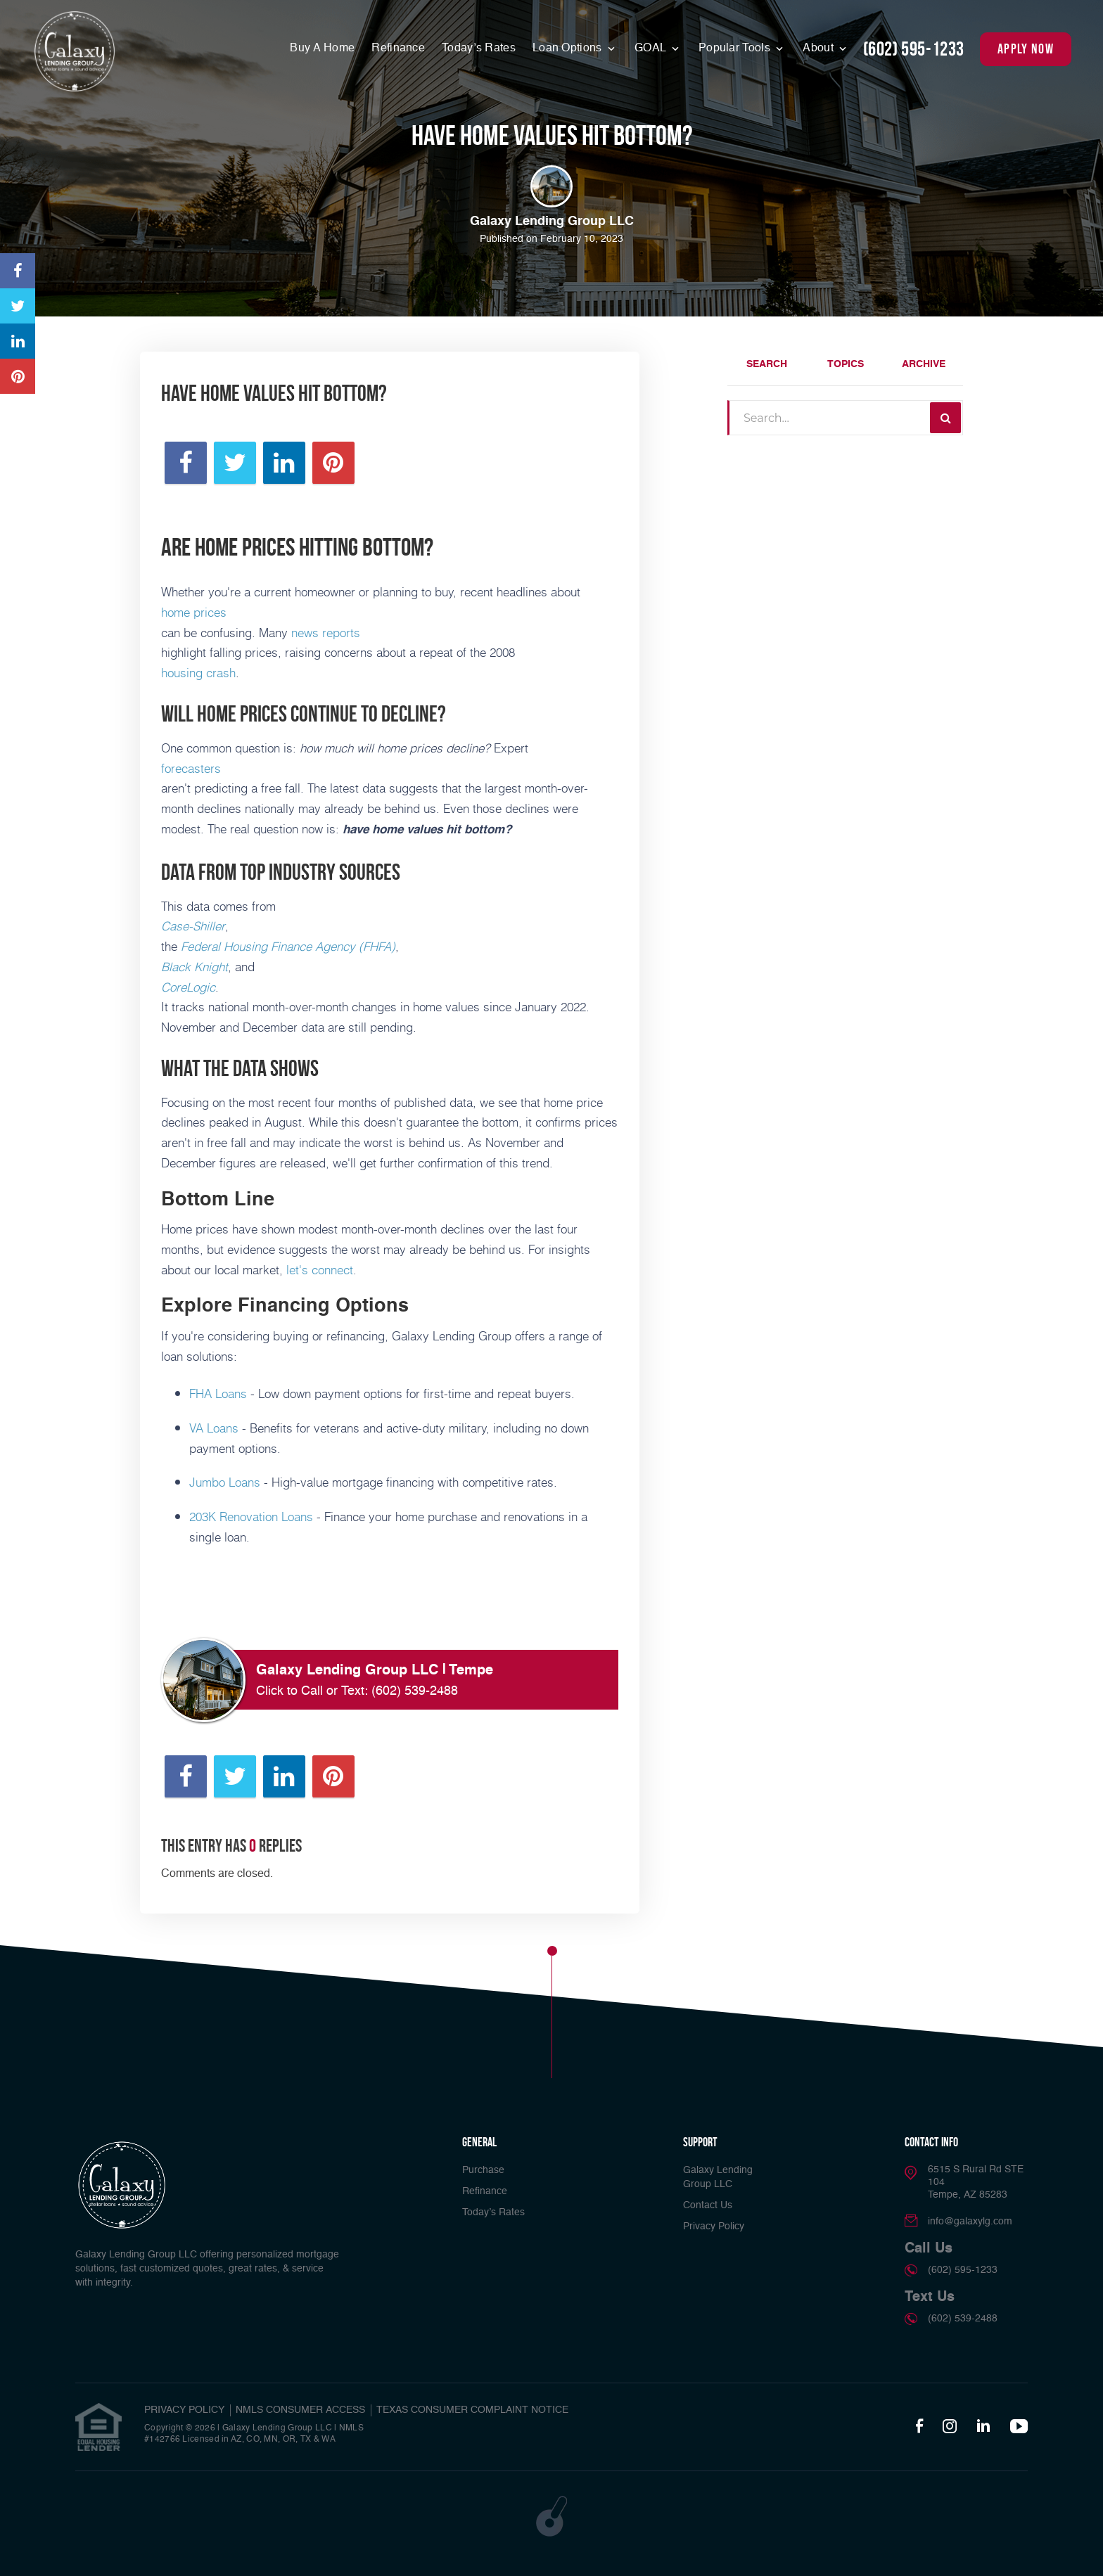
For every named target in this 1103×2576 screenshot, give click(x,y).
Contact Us (707, 2205)
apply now (1025, 48)
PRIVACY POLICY (184, 2410)
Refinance (398, 48)
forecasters (191, 768)
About (819, 48)
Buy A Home (322, 48)
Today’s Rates (479, 48)
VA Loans (213, 1427)
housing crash (198, 672)
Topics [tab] (845, 364)
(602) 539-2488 (414, 1691)
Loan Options (569, 48)
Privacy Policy (713, 2226)
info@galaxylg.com (970, 2221)
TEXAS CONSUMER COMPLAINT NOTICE (472, 2410)
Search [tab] (766, 364)
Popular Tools (736, 48)
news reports (325, 632)
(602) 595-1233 (913, 49)
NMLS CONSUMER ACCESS (300, 2410)
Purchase (483, 2170)
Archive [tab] (923, 364)
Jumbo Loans (224, 1482)
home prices (194, 612)
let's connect (319, 1269)
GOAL (652, 48)
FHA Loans (218, 1393)
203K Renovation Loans (251, 1516)
